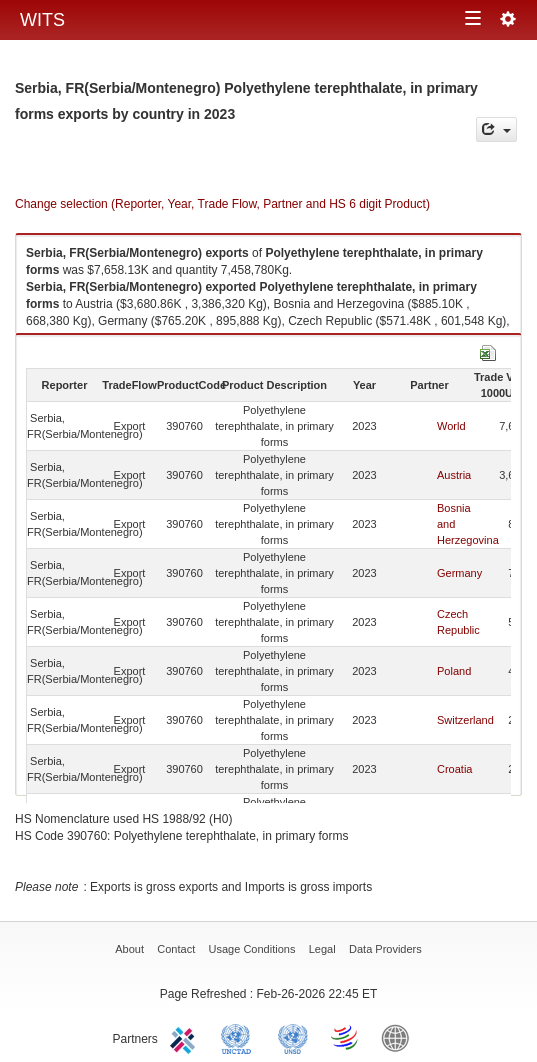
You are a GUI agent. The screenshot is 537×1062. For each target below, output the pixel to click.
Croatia (454, 769)
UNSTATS (293, 1037)
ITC (186, 1037)
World (451, 426)
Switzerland (465, 720)
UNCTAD (240, 1037)
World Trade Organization (346, 1037)
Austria (454, 475)
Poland (454, 671)
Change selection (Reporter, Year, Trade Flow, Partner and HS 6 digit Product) (222, 204)
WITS (42, 20)
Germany (459, 573)
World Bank (400, 1037)
